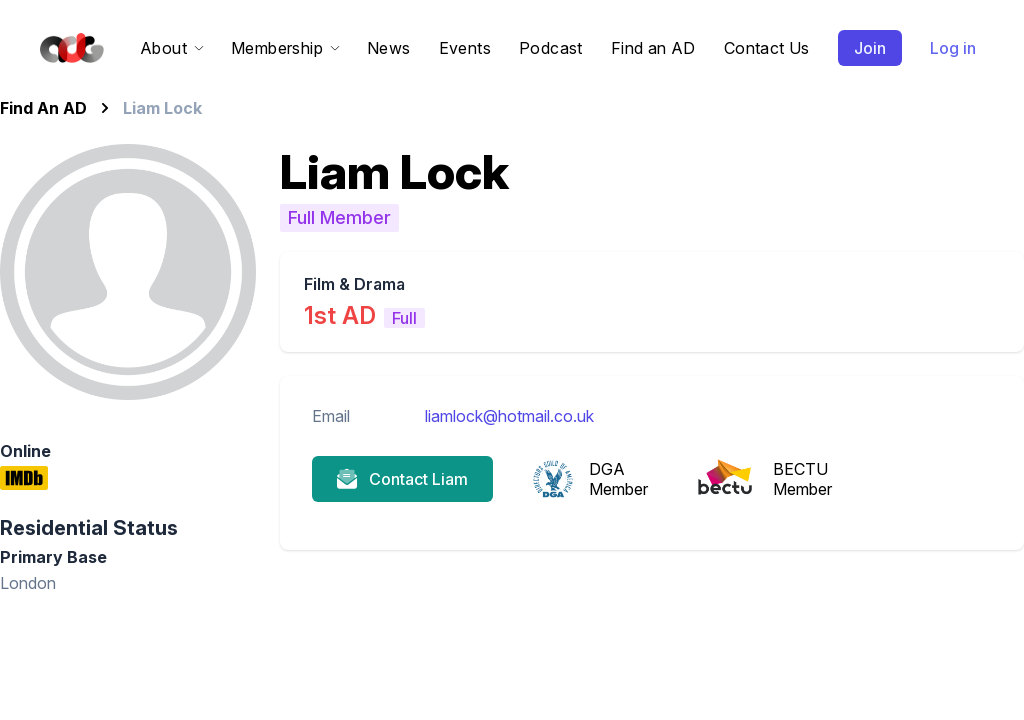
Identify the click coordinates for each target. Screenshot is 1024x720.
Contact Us (767, 48)
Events (465, 48)
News (389, 48)
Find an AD (653, 48)
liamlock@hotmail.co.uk (509, 416)
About (171, 48)
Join (870, 48)
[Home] (68, 48)
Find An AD (43, 108)
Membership (285, 48)
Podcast (551, 48)
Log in (953, 48)
